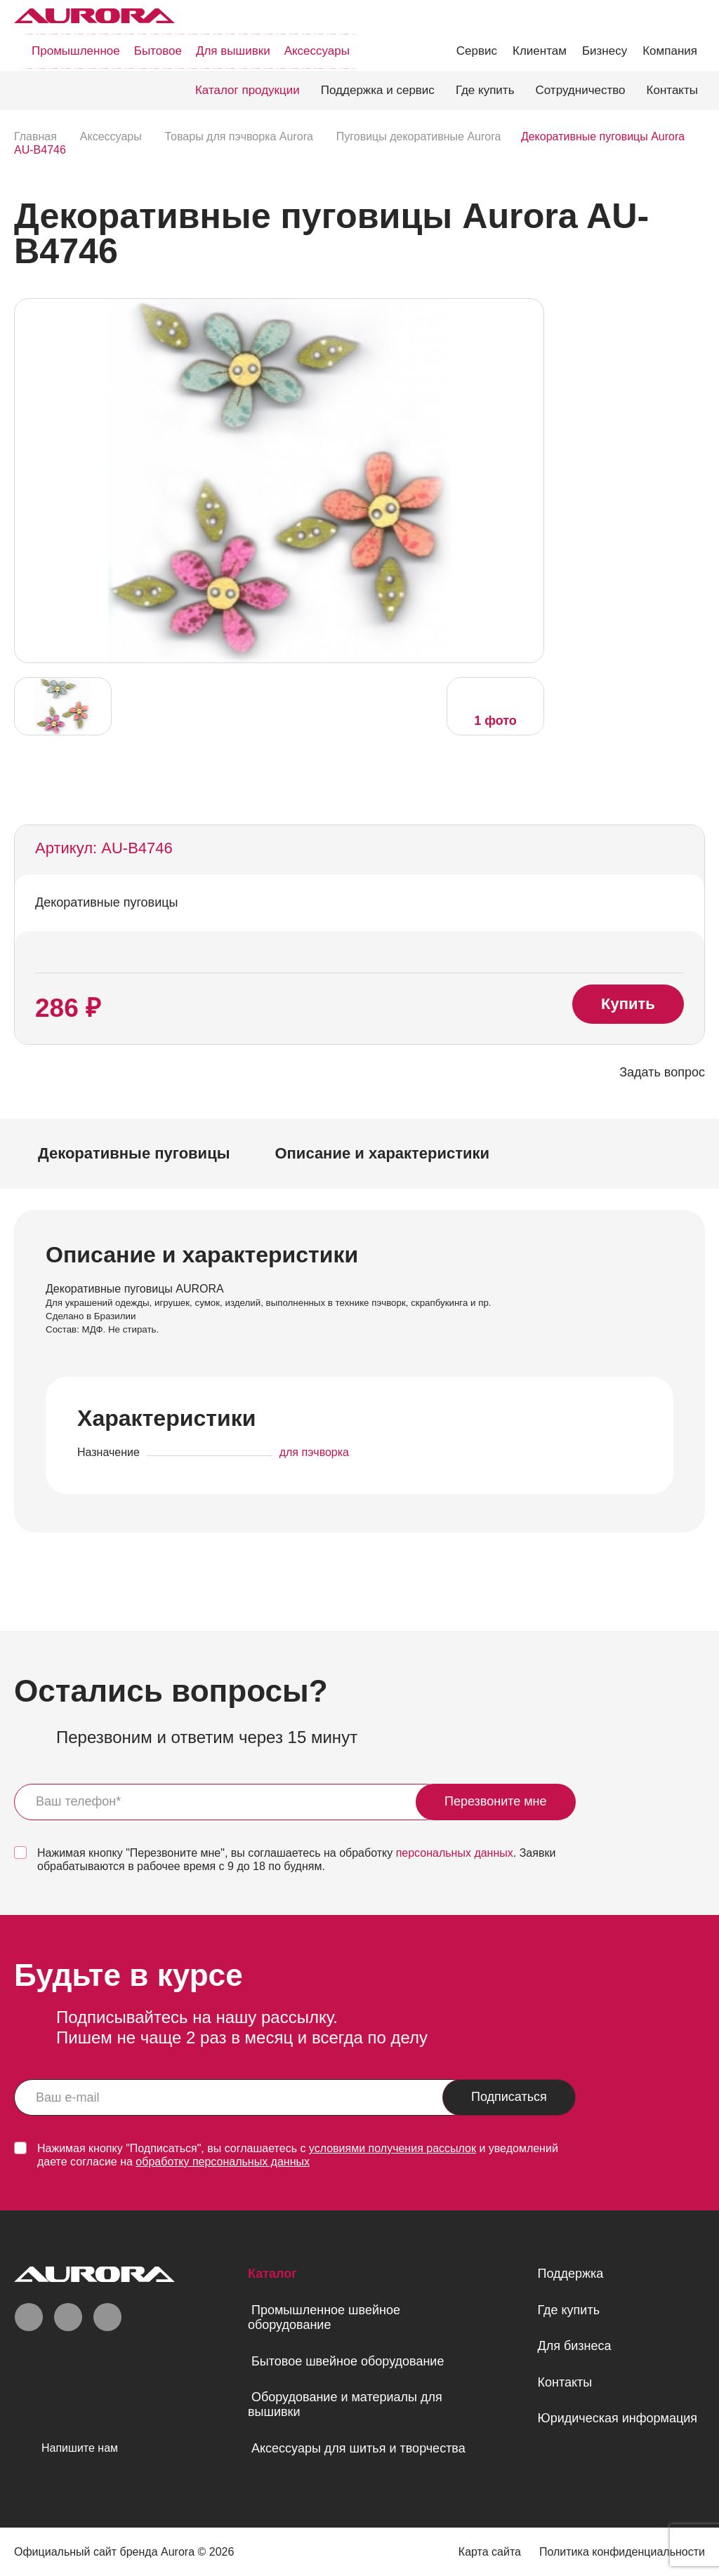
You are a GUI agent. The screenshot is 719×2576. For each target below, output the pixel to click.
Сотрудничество (581, 90)
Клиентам (540, 51)
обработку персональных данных (223, 2162)
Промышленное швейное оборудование (324, 2317)
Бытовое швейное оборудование (347, 2361)
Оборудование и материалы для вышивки (345, 2404)
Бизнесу (604, 51)
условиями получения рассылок (392, 2148)
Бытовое (158, 51)
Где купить (485, 90)
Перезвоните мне (495, 1801)
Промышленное (76, 51)
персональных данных (454, 1853)
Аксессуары (317, 51)
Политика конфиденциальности (622, 2552)
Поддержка (570, 2274)
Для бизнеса (574, 2346)
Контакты (672, 90)
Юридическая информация (617, 2418)
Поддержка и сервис (378, 90)
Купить (628, 1004)
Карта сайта (490, 2552)
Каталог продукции (247, 90)
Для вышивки (233, 51)
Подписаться (509, 2097)
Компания (669, 51)
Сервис (476, 51)
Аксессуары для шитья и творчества (358, 2448)
